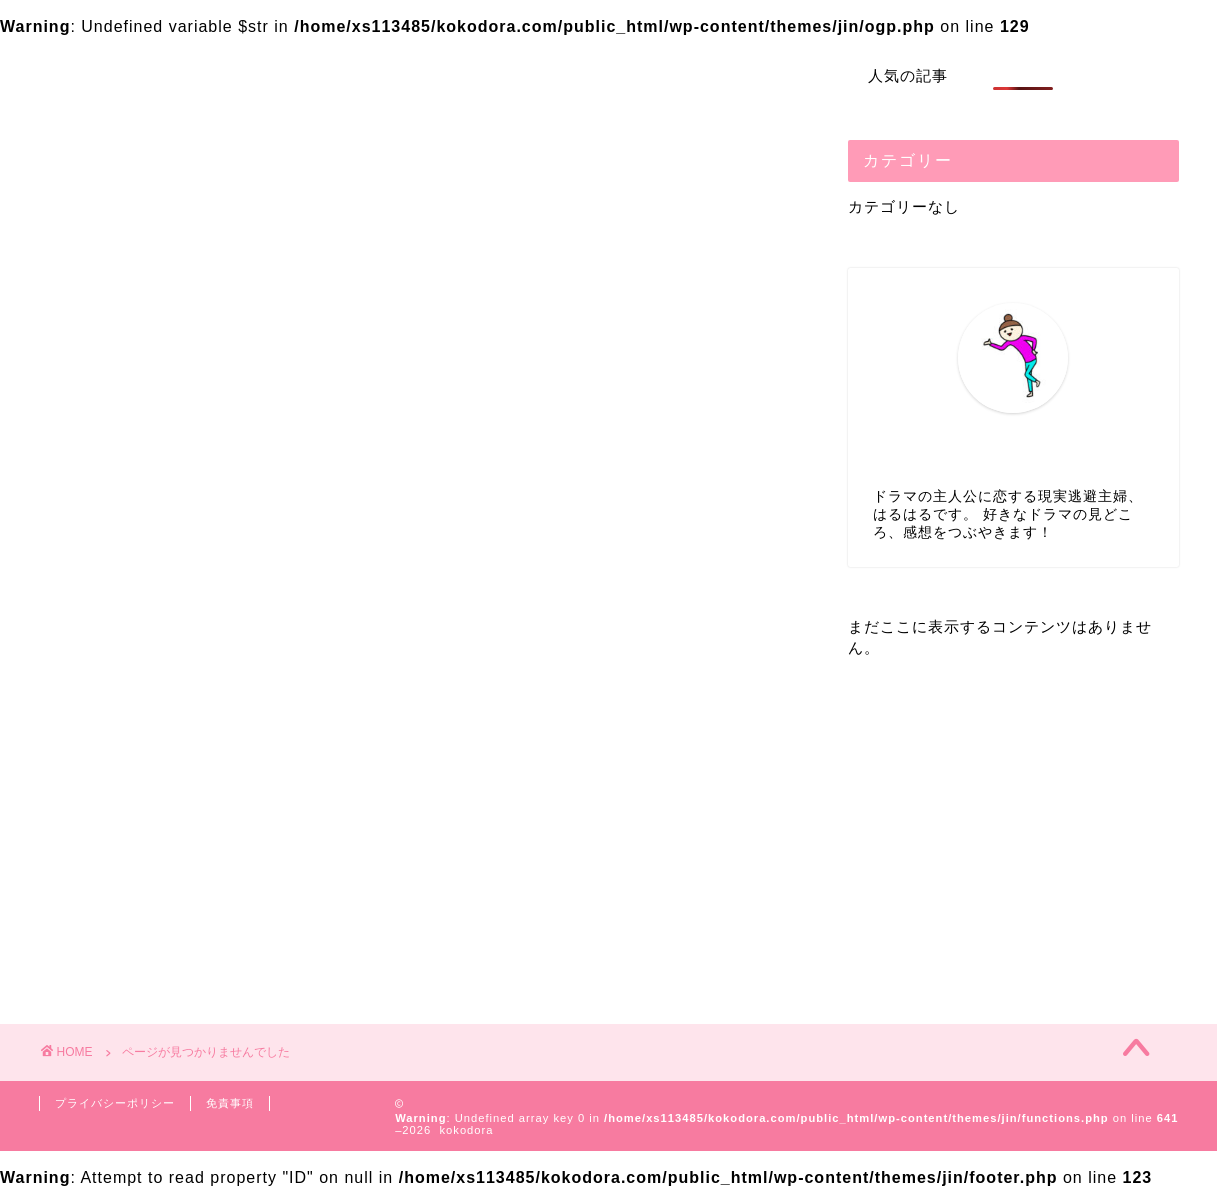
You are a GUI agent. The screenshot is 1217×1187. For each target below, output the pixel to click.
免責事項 (230, 1103)
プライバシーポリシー (115, 1103)
